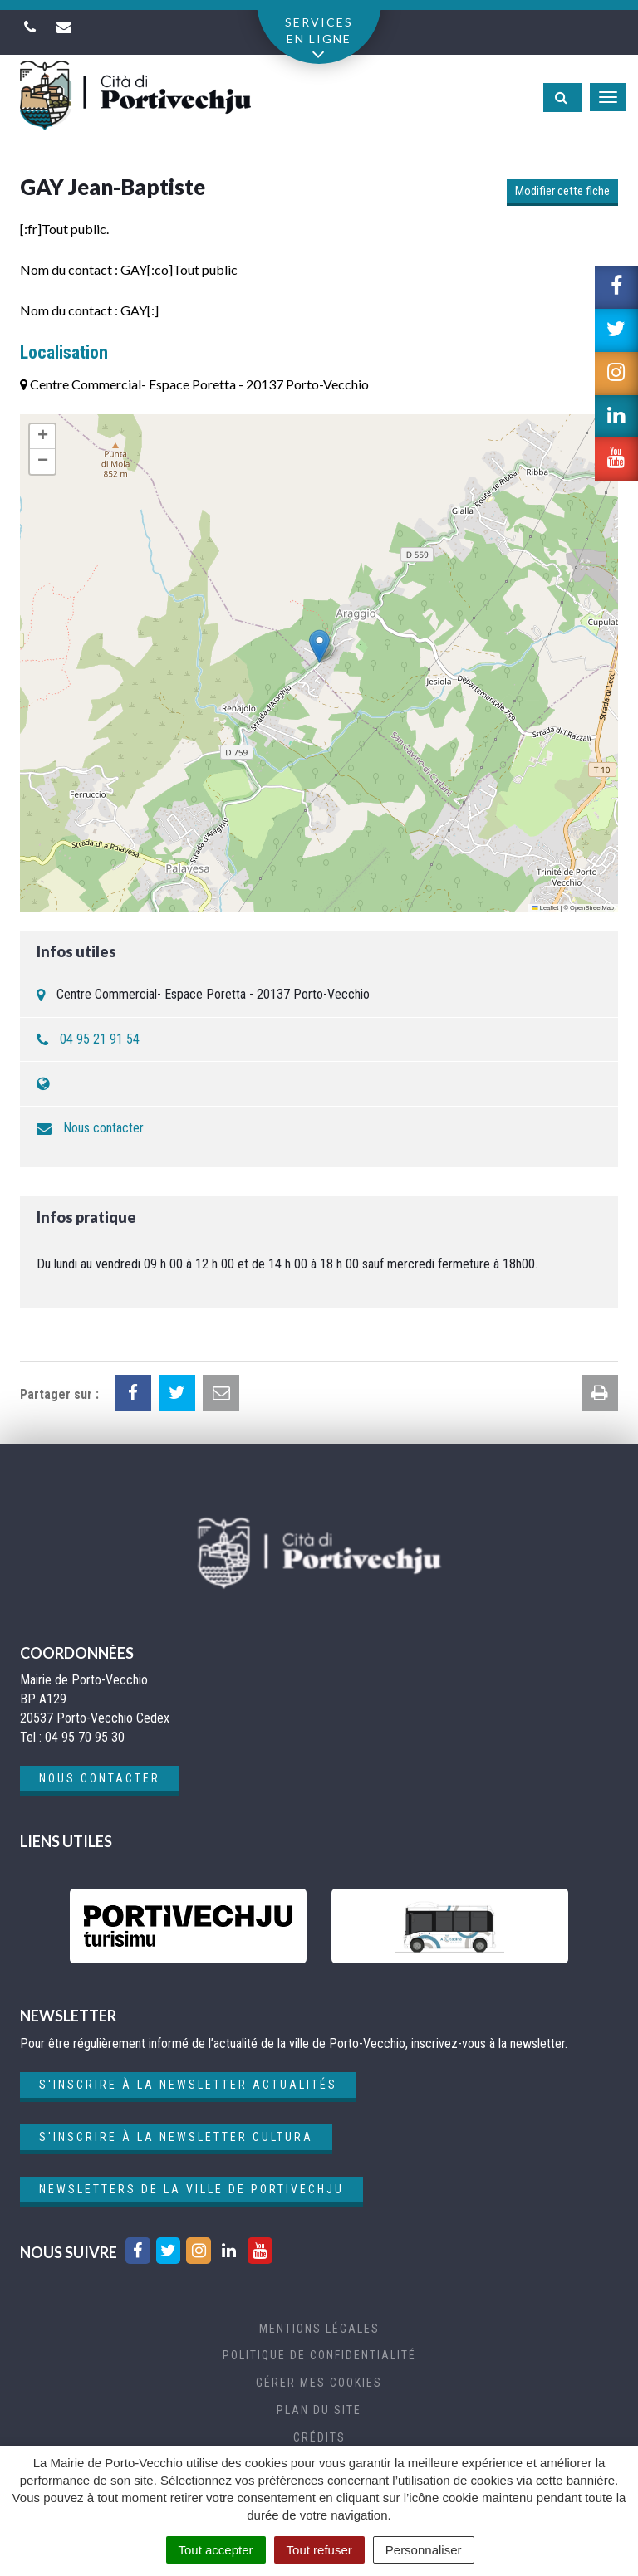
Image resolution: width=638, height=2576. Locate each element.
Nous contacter (103, 1128)
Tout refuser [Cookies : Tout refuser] (319, 2550)
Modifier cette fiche (562, 190)
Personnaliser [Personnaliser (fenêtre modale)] (423, 2550)
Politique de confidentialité (319, 2355)
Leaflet (545, 908)
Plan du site (319, 2410)
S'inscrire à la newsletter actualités (188, 2084)
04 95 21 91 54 (100, 1039)
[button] (319, 646)
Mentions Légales (319, 2328)
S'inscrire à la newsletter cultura (176, 2136)
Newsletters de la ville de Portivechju (191, 2189)
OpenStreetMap (592, 908)
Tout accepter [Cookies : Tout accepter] (216, 2550)
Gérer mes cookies (319, 2382)
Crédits (319, 2437)
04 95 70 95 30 (85, 1737)
